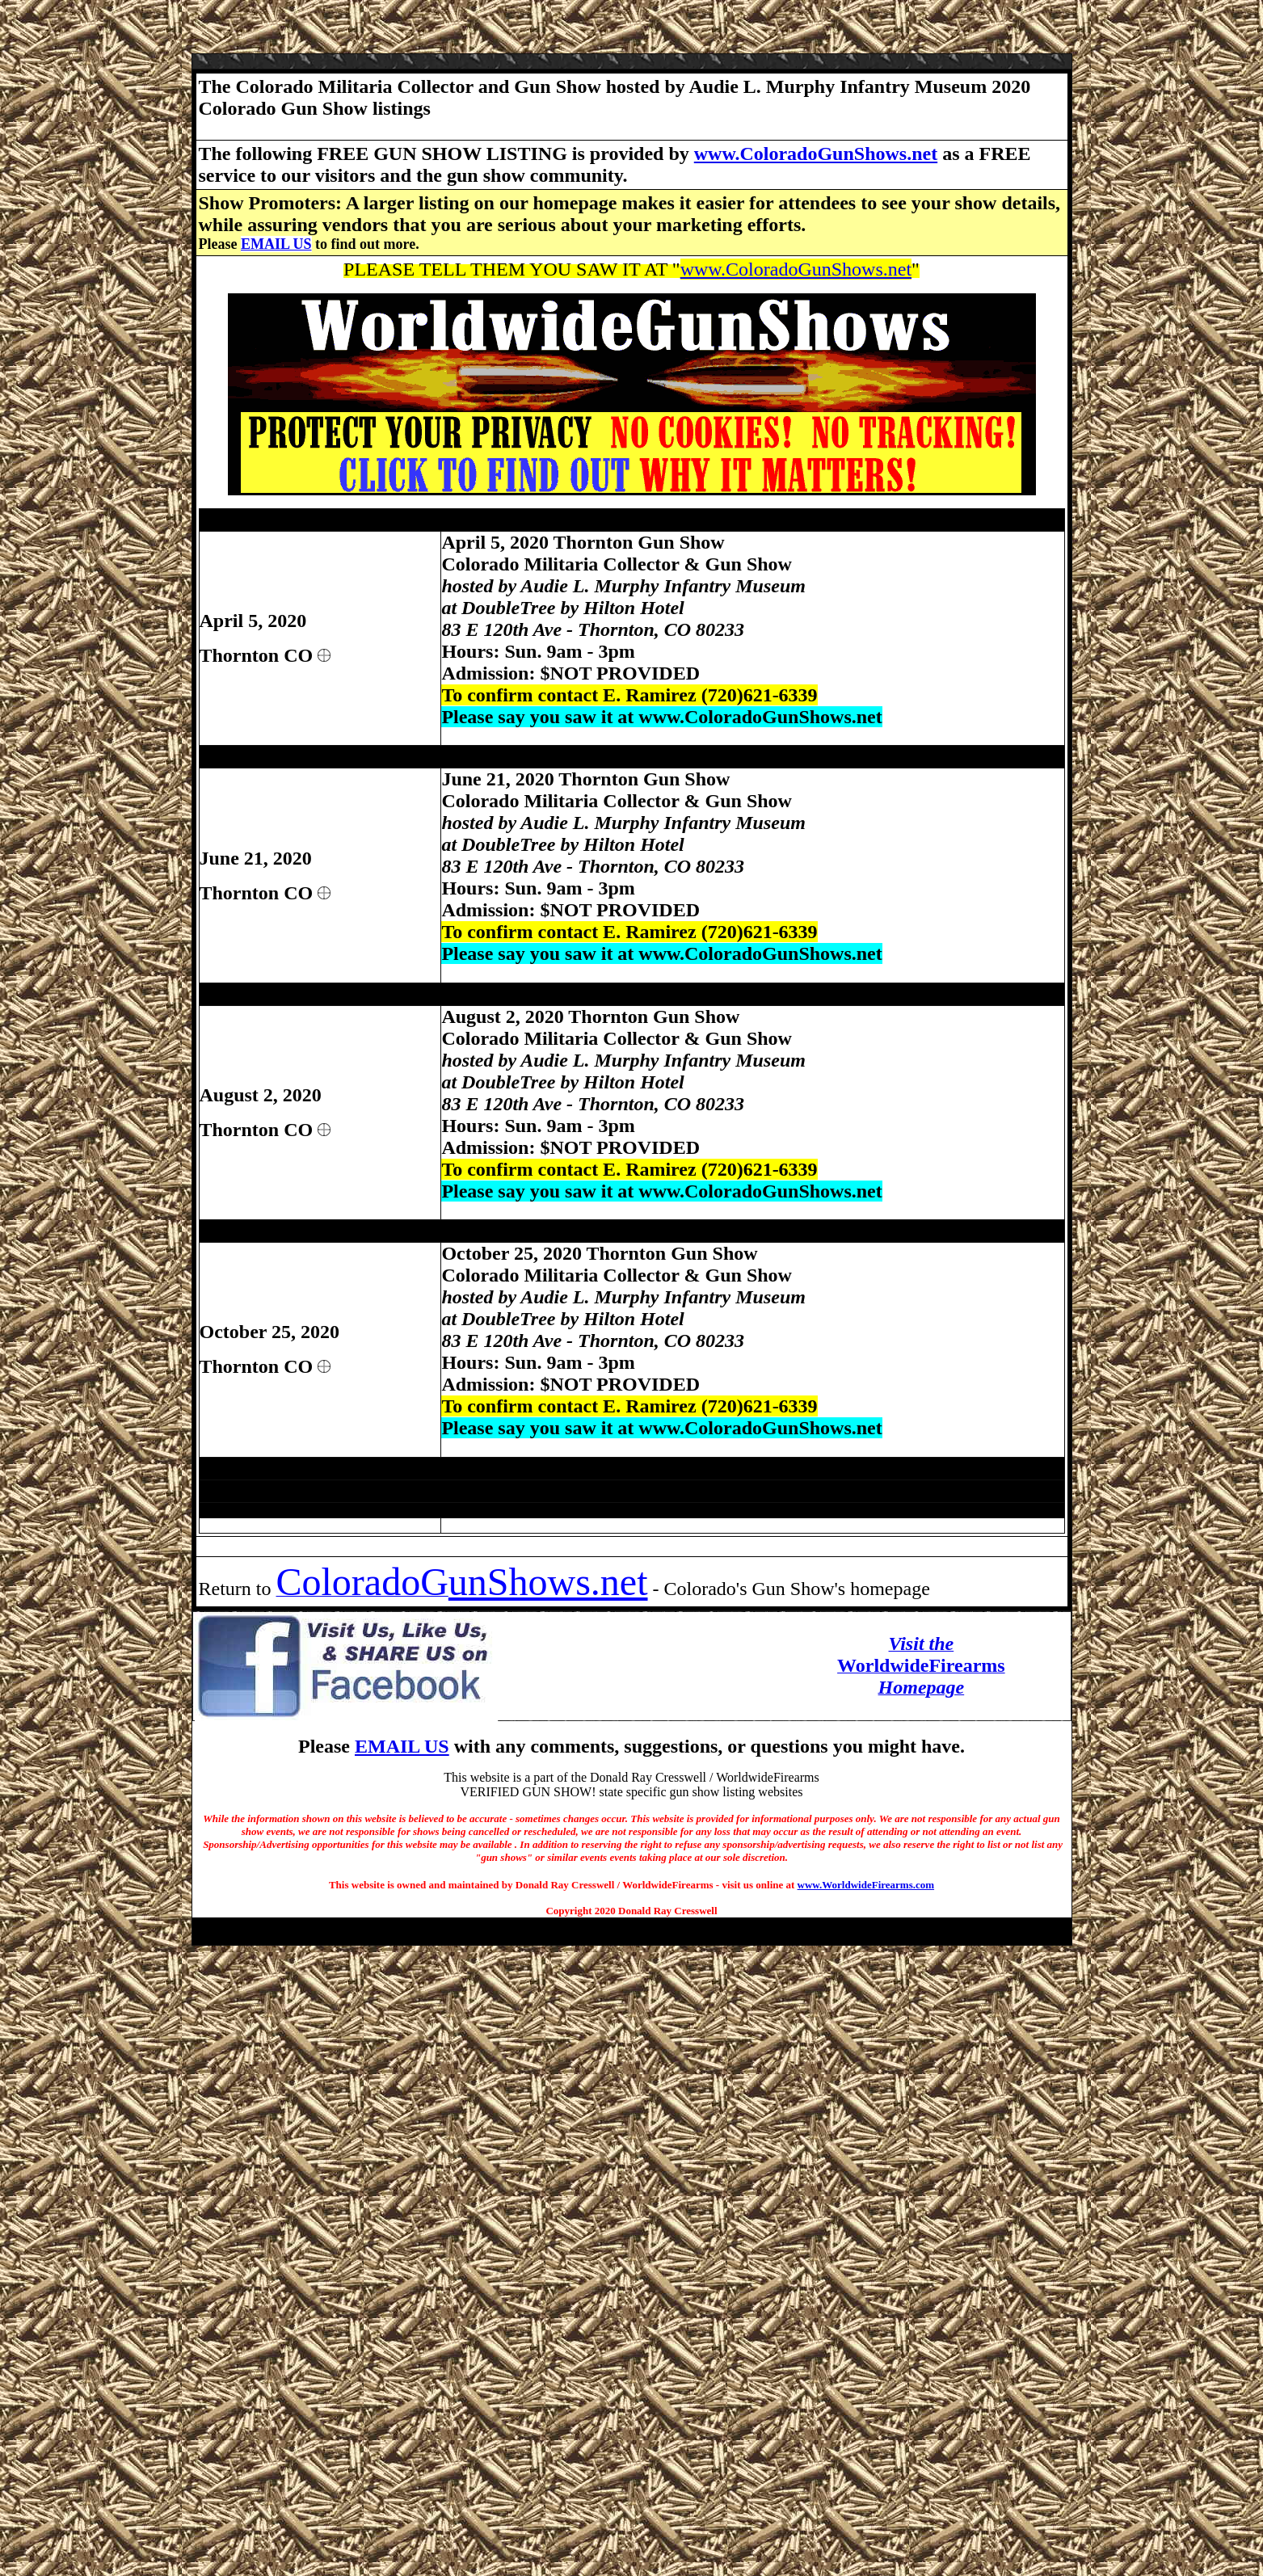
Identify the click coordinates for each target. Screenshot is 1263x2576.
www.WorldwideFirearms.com (866, 1885)
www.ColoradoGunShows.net (815, 153)
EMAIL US (276, 244)
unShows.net (548, 1581)
